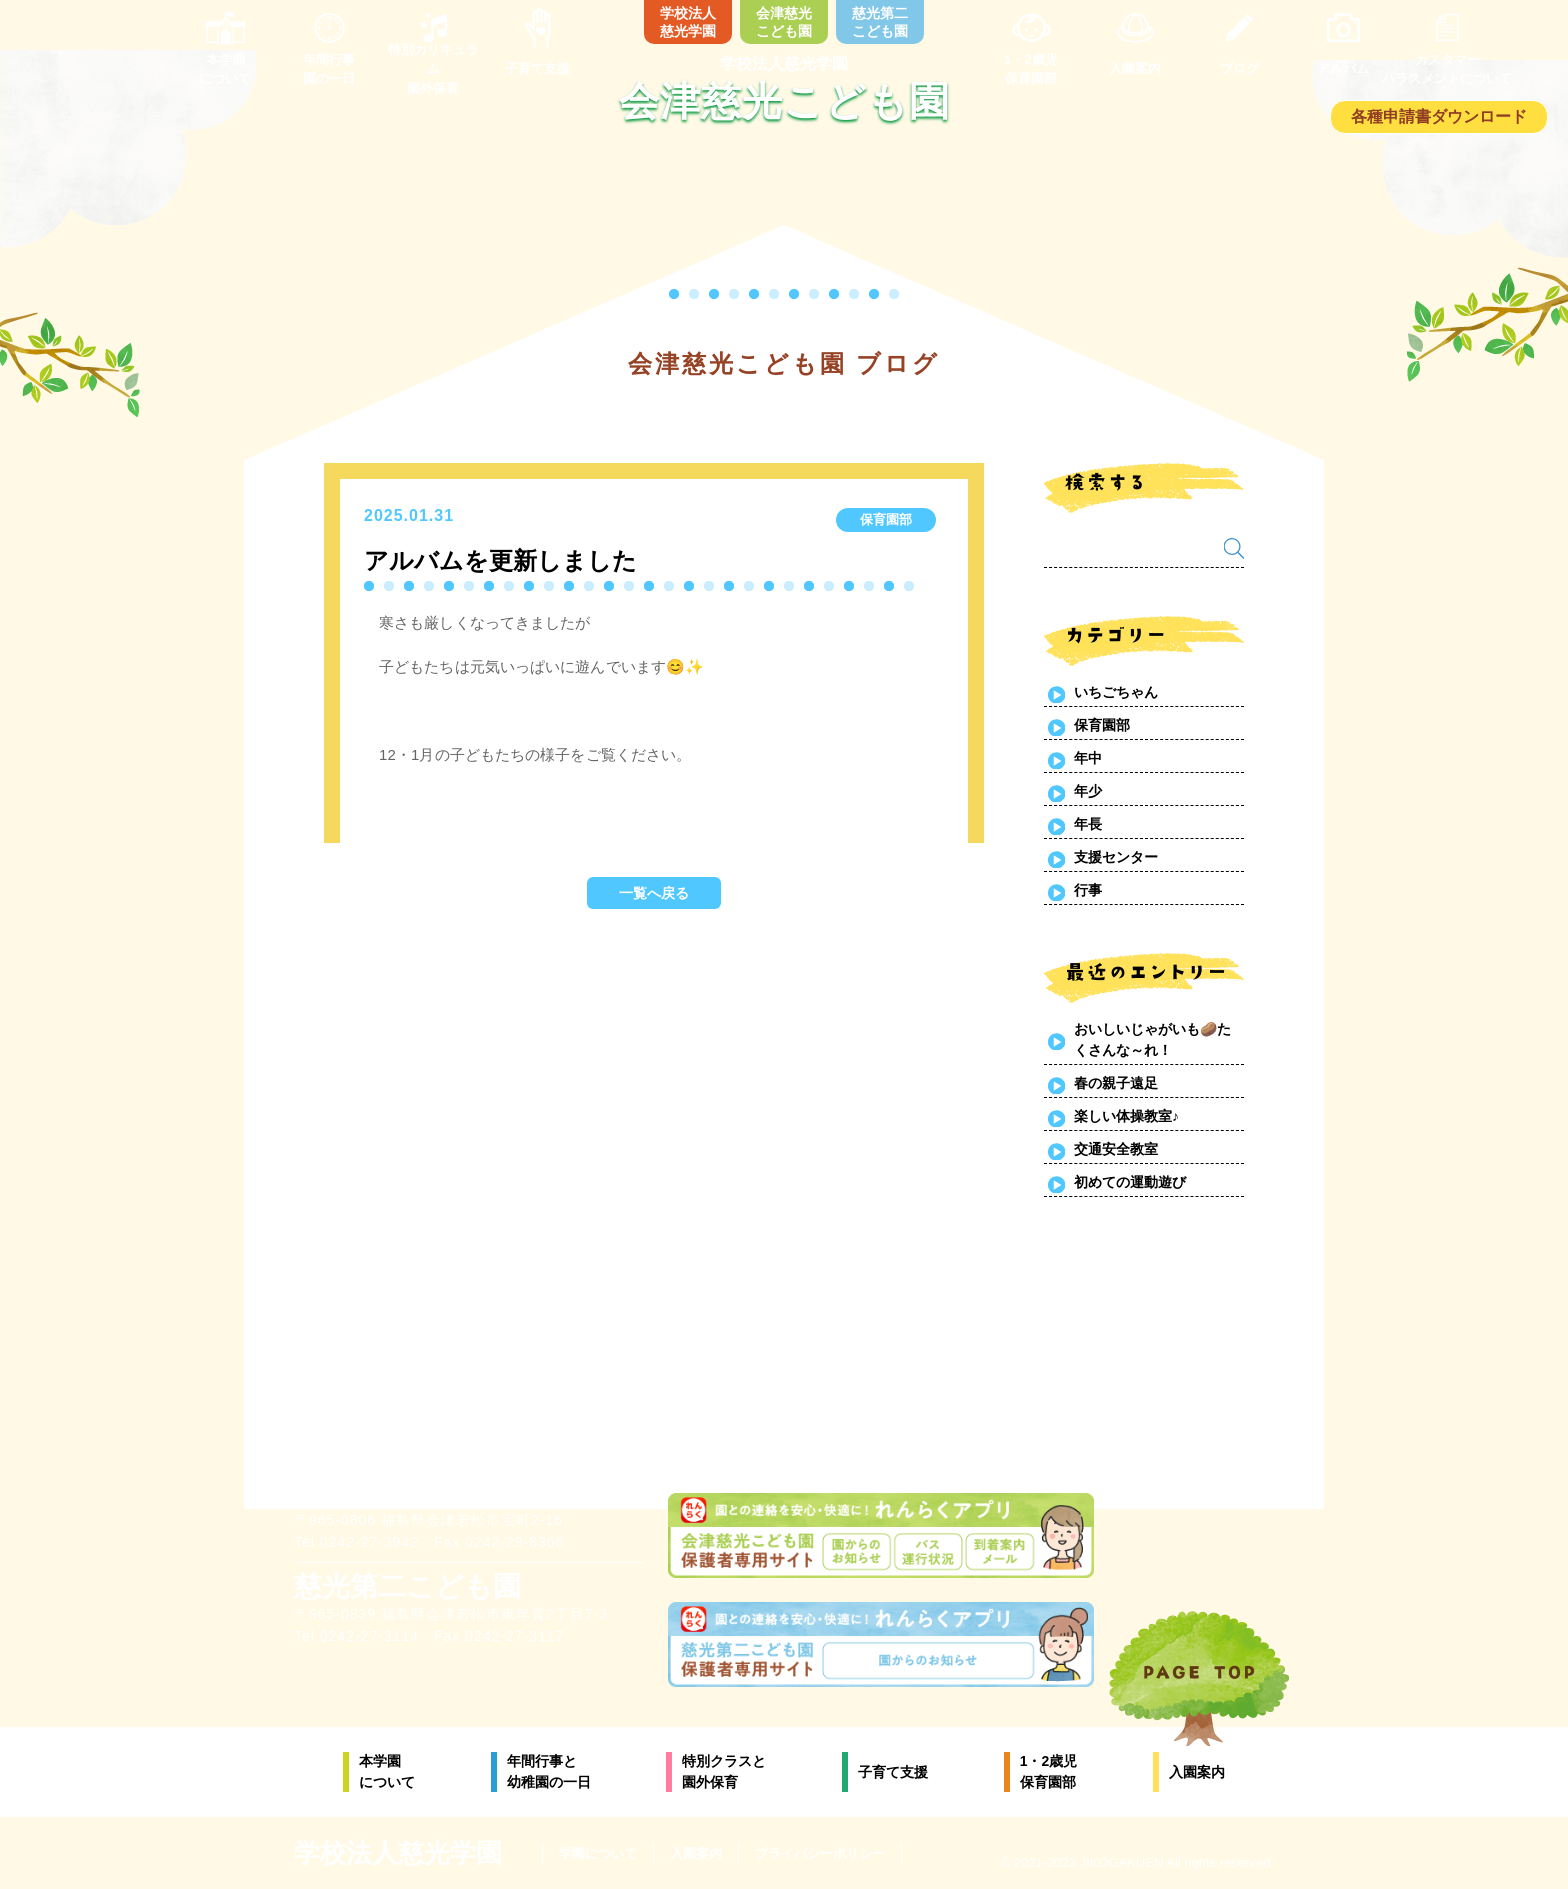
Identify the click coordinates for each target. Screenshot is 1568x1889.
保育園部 (1102, 725)
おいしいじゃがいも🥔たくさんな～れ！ (1152, 1039)
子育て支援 (893, 1772)
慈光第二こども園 (880, 22)
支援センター (1116, 857)
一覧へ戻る (654, 893)
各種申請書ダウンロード (1439, 116)
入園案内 (1197, 1772)
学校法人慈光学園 (688, 22)
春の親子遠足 (1116, 1083)
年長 (1088, 824)
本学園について (387, 1771)
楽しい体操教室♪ (1126, 1116)
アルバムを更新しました (500, 560)
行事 (1088, 890)
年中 (1088, 758)
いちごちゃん (1116, 692)
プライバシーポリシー (820, 1853)
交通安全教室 (1116, 1149)
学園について (598, 1853)
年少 (1088, 791)
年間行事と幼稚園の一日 (549, 1771)
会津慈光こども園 (784, 22)
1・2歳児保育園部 (1049, 1771)
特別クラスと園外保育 (724, 1771)
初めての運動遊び (1130, 1182)
